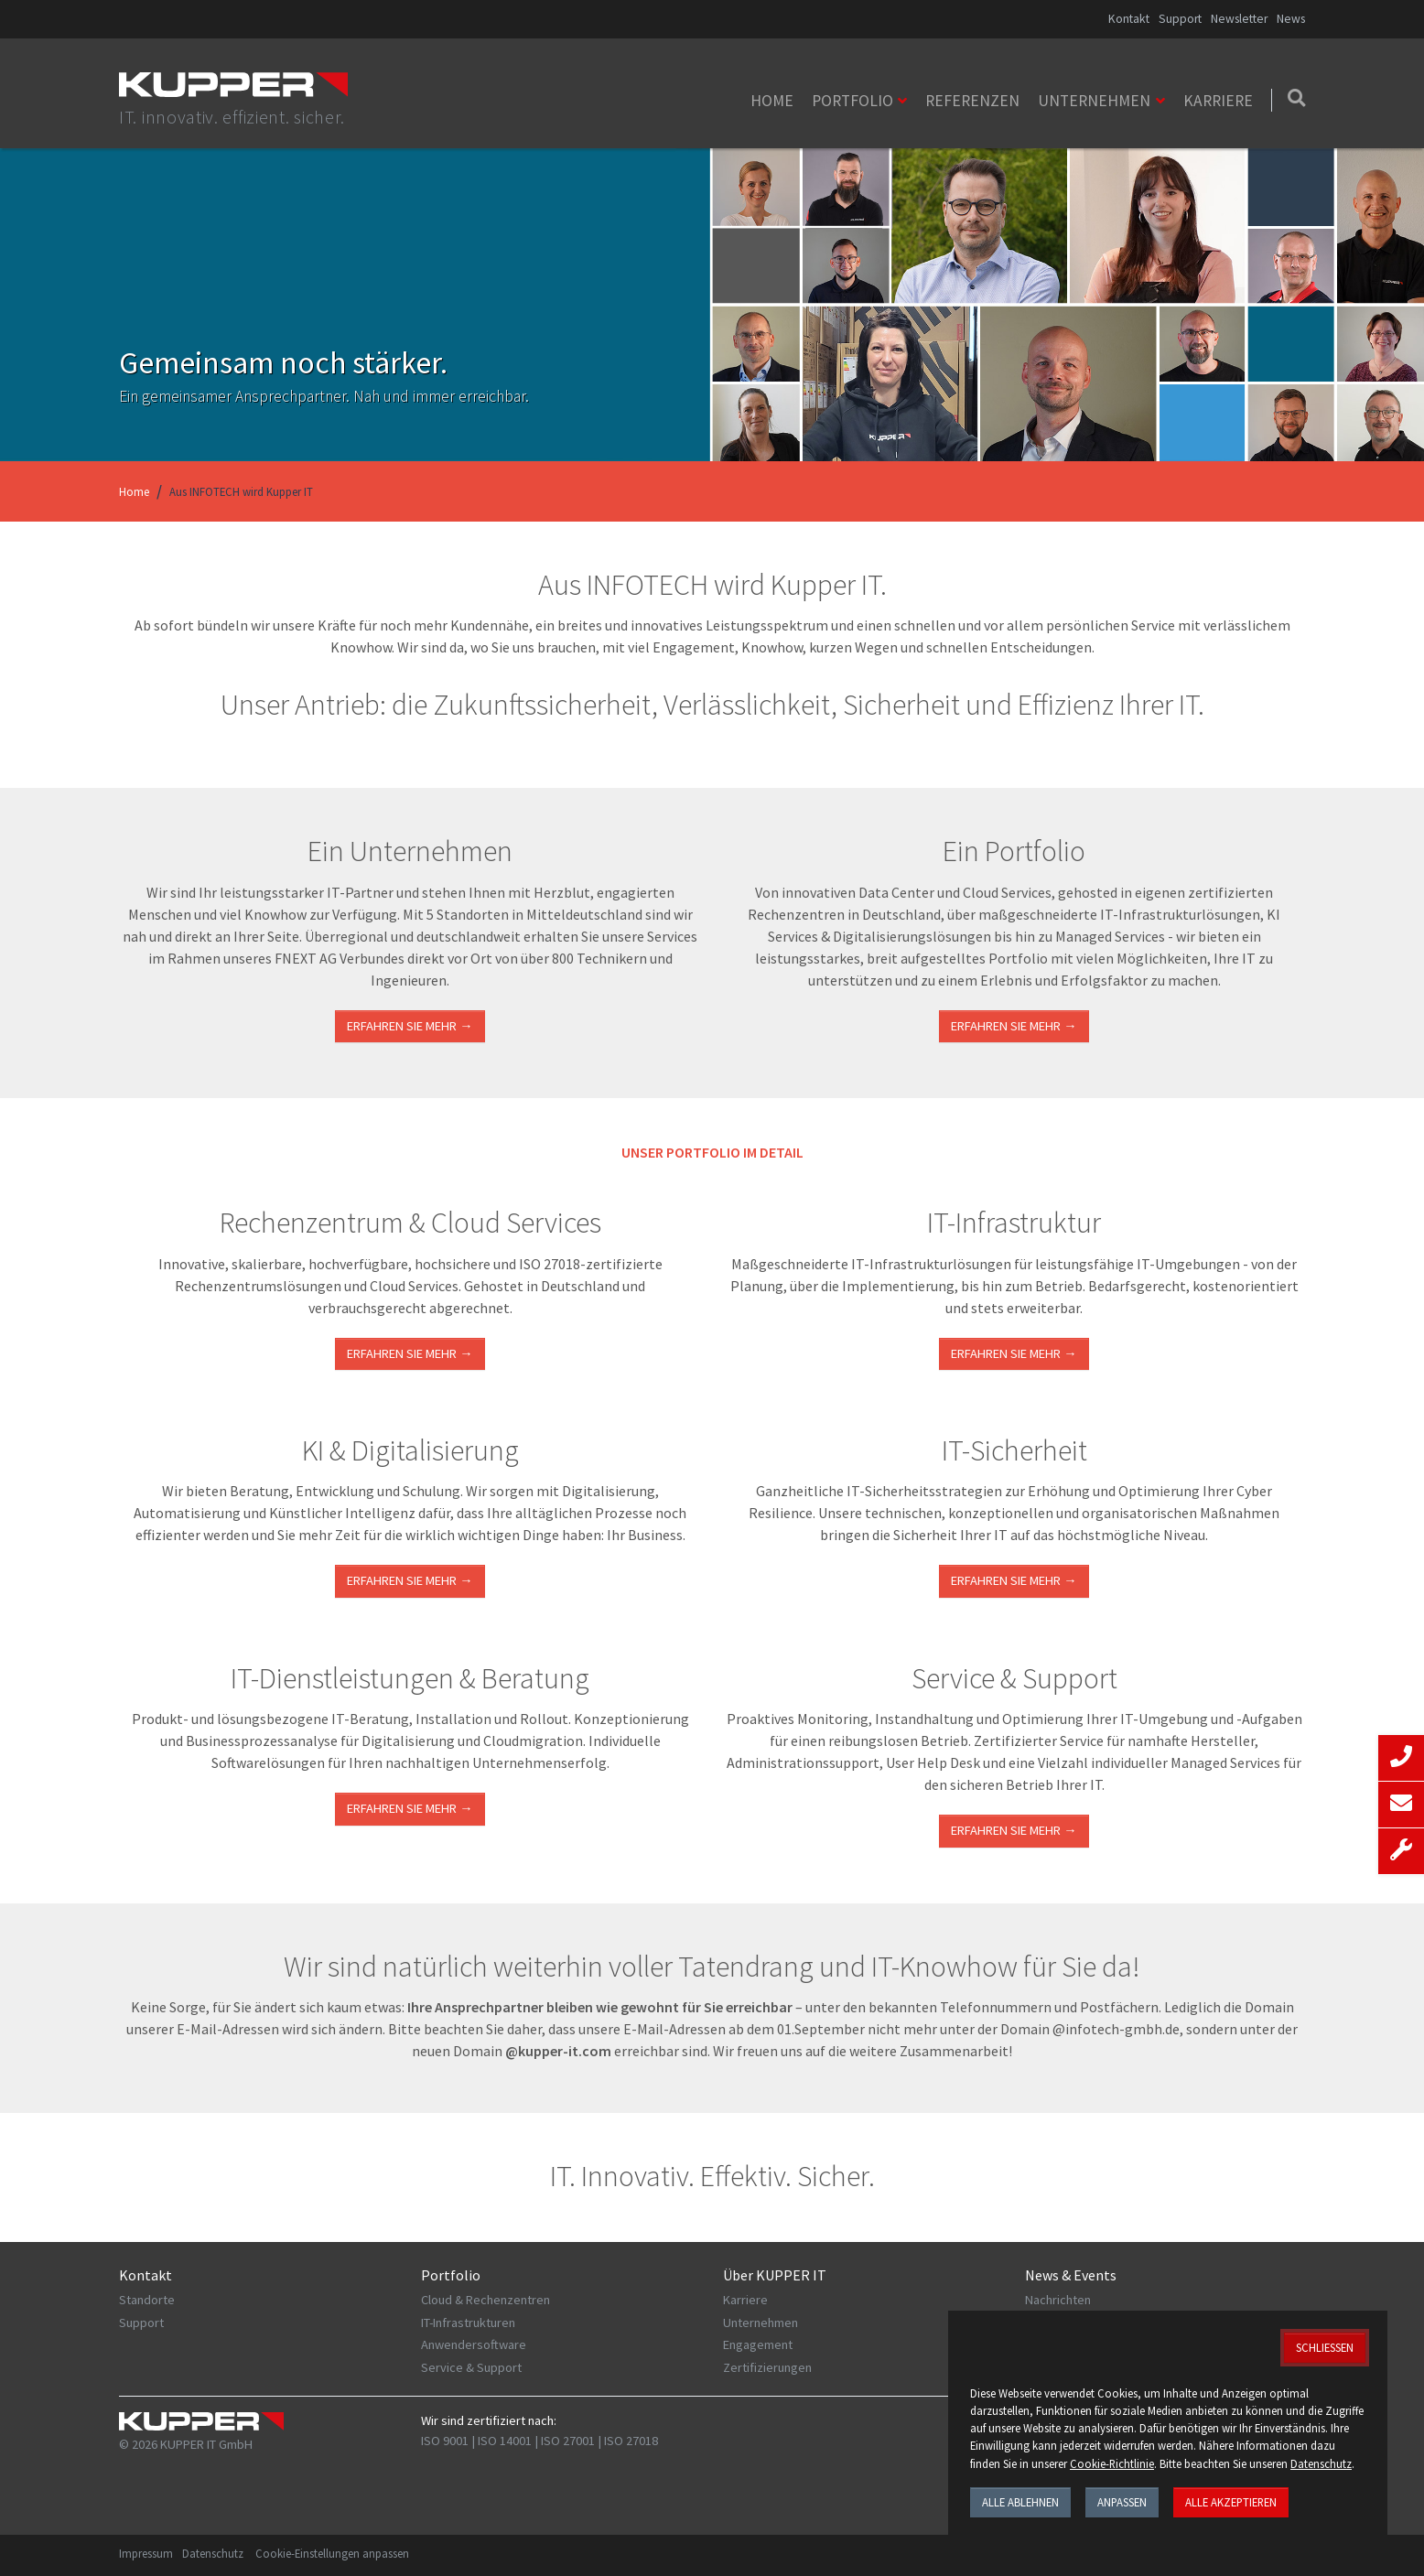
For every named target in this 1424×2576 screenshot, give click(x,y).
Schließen (1325, 2347)
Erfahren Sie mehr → (409, 1026)
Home (771, 101)
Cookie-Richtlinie (1112, 2463)
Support (1180, 19)
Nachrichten (1058, 2299)
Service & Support (471, 2367)
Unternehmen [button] (1094, 101)
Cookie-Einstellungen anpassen (332, 2553)
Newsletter (1239, 19)
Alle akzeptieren (1231, 2502)
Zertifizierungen (767, 2367)
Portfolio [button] (852, 101)
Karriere (1218, 101)
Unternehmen (760, 2322)
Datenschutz (212, 2553)
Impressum (146, 2553)
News (1291, 19)
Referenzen (972, 101)
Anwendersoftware (473, 2344)
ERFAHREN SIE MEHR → (409, 1353)
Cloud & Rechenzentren (485, 2299)
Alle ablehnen (1020, 2502)
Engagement (758, 2344)
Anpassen (1122, 2502)
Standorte (147, 2299)
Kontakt (1128, 19)
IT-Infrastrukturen (468, 2322)
